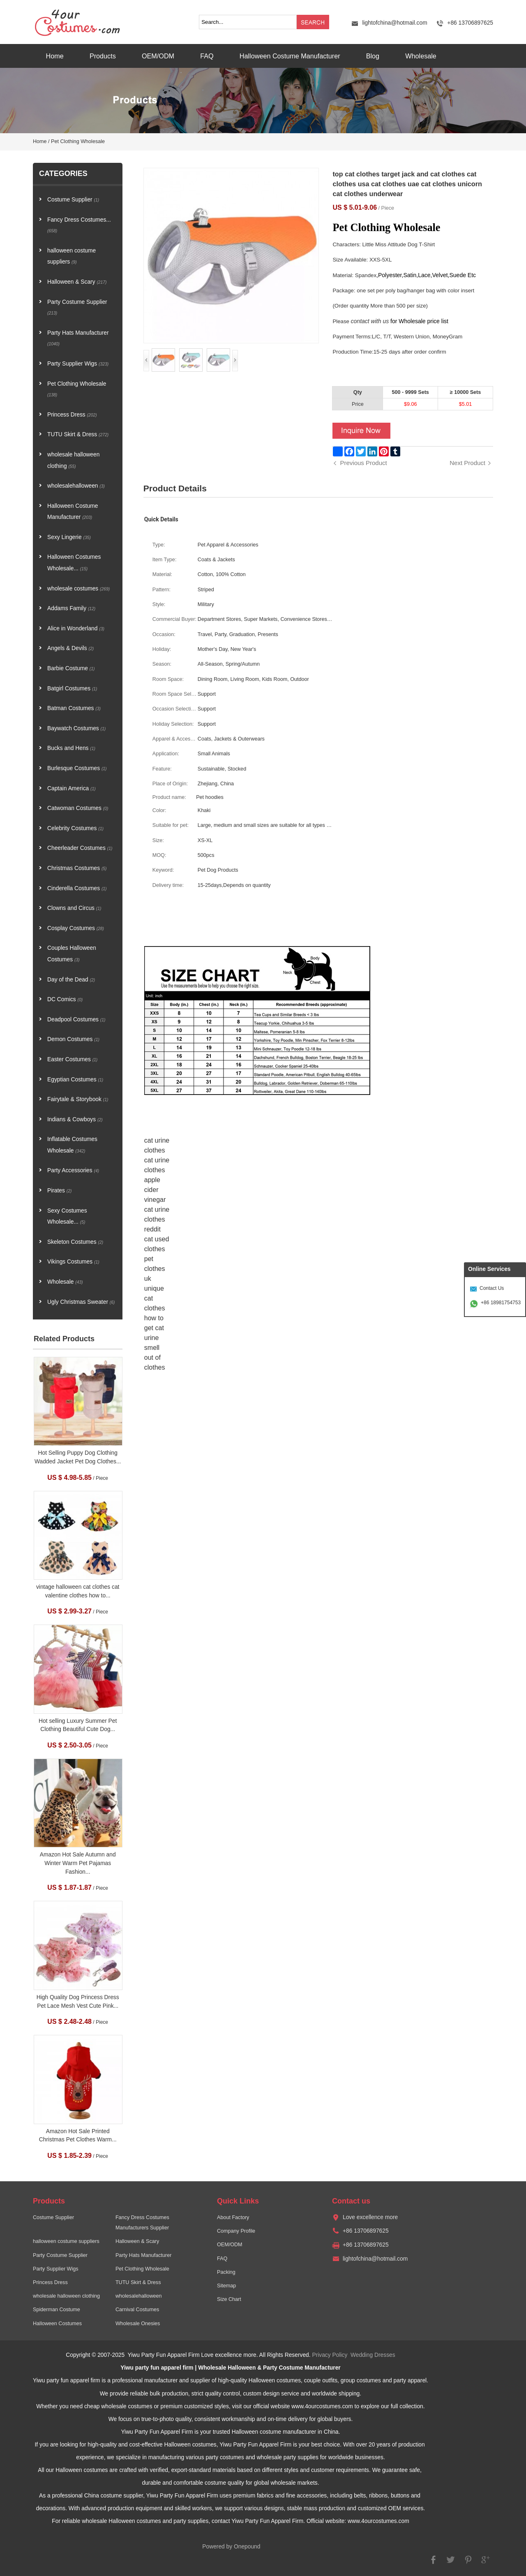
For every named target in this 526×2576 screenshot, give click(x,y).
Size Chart (229, 2299)
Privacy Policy (329, 2355)
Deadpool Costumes (76, 1019)
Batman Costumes (74, 708)
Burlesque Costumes (77, 768)
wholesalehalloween (76, 486)
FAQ (206, 56)
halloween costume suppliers (71, 256)
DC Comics (65, 999)
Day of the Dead (71, 980)
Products (103, 56)
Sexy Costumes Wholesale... (67, 1216)
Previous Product (363, 462)
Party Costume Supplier (77, 307)
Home (55, 56)
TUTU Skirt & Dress (77, 434)
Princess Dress (72, 415)
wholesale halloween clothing (73, 460)
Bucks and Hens (71, 748)
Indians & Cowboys (75, 1119)
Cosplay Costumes (75, 928)
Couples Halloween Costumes (71, 954)
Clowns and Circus (74, 908)
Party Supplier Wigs (77, 364)
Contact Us (492, 1288)
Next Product (467, 462)
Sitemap (226, 2286)
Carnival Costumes (137, 2309)
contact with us (370, 321)
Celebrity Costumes (75, 828)
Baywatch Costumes (76, 728)
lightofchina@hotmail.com (394, 23)
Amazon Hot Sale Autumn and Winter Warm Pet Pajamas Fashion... (78, 1863)
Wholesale (420, 56)
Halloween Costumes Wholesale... (74, 563)
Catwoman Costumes (77, 808)
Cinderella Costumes (77, 888)
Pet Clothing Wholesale (78, 141)
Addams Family (71, 608)
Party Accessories (73, 1170)
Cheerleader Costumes (79, 848)
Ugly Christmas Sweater (81, 1302)
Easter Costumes (72, 1059)
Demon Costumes (73, 1039)
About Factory (233, 2217)
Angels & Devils (70, 648)
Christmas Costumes (77, 868)
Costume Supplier (73, 200)
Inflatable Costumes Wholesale (72, 1145)
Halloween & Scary (77, 282)
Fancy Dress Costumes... (79, 225)
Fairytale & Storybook (77, 1099)
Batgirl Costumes (72, 688)
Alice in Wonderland (75, 628)
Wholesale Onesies (137, 2323)
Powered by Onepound (231, 2547)
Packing (226, 2272)
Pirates (59, 1190)
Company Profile (236, 2231)
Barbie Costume (71, 668)
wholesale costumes (78, 589)
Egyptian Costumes (75, 1079)
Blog (372, 56)
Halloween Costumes (57, 2323)
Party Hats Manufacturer (78, 338)
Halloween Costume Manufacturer (290, 56)
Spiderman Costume (56, 2309)
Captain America (71, 788)
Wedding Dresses (373, 2355)
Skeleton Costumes (75, 1242)
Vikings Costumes (73, 1262)
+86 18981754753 (501, 1302)
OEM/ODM (158, 56)
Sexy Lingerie (69, 537)
